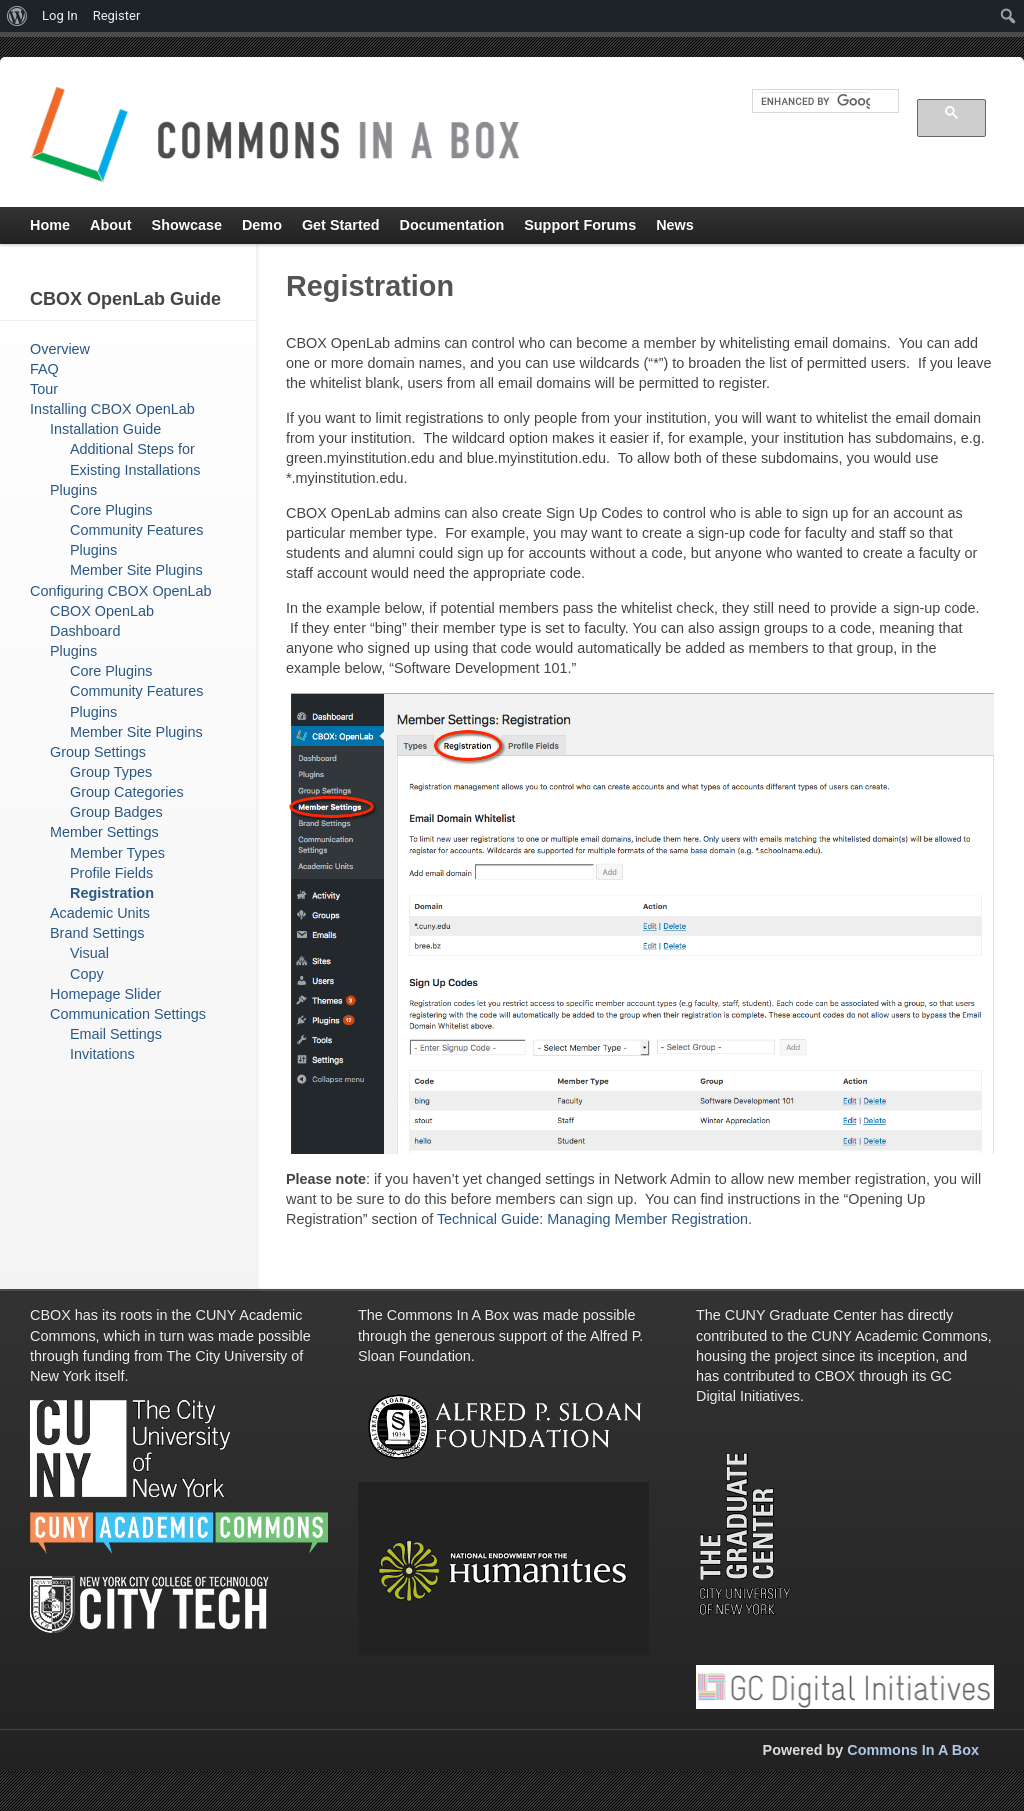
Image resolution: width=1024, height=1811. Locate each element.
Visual (89, 953)
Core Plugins (111, 510)
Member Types (117, 853)
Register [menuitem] (117, 15)
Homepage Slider (105, 994)
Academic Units (100, 913)
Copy (87, 974)
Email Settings (116, 1034)
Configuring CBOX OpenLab (121, 591)
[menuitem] (17, 16)
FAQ (44, 369)
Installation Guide (105, 429)
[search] (815, 101)
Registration (112, 893)
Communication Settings (128, 1014)
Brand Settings (97, 933)
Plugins (73, 490)
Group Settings (98, 752)
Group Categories (127, 792)
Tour (44, 389)
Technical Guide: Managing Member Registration (592, 1219)
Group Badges (116, 812)
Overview (60, 349)
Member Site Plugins (136, 570)
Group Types (111, 772)
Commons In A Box (913, 1750)
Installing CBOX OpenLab (112, 409)
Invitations (102, 1054)
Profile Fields (111, 873)
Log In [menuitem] (60, 15)
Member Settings (104, 832)
